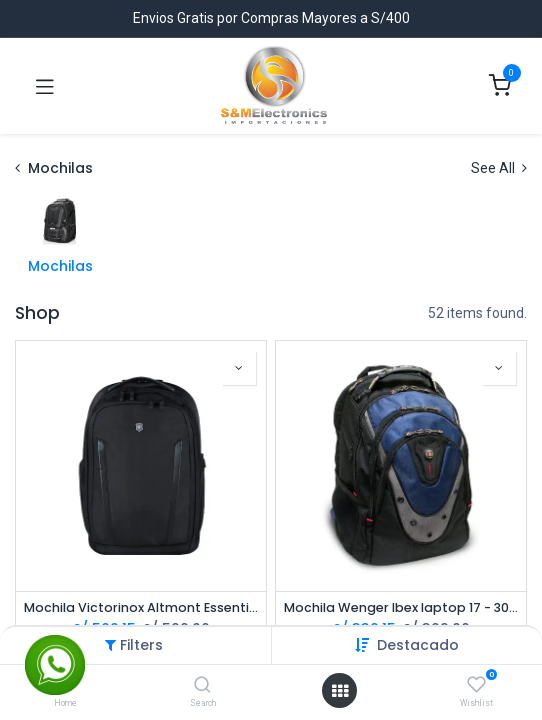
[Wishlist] (476, 685)
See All (499, 168)
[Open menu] (340, 691)
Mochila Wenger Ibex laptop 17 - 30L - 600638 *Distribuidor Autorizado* (401, 607)
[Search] (202, 686)
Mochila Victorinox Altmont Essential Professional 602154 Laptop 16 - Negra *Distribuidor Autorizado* (141, 607)
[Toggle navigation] (45, 86)
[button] (418, 645)
